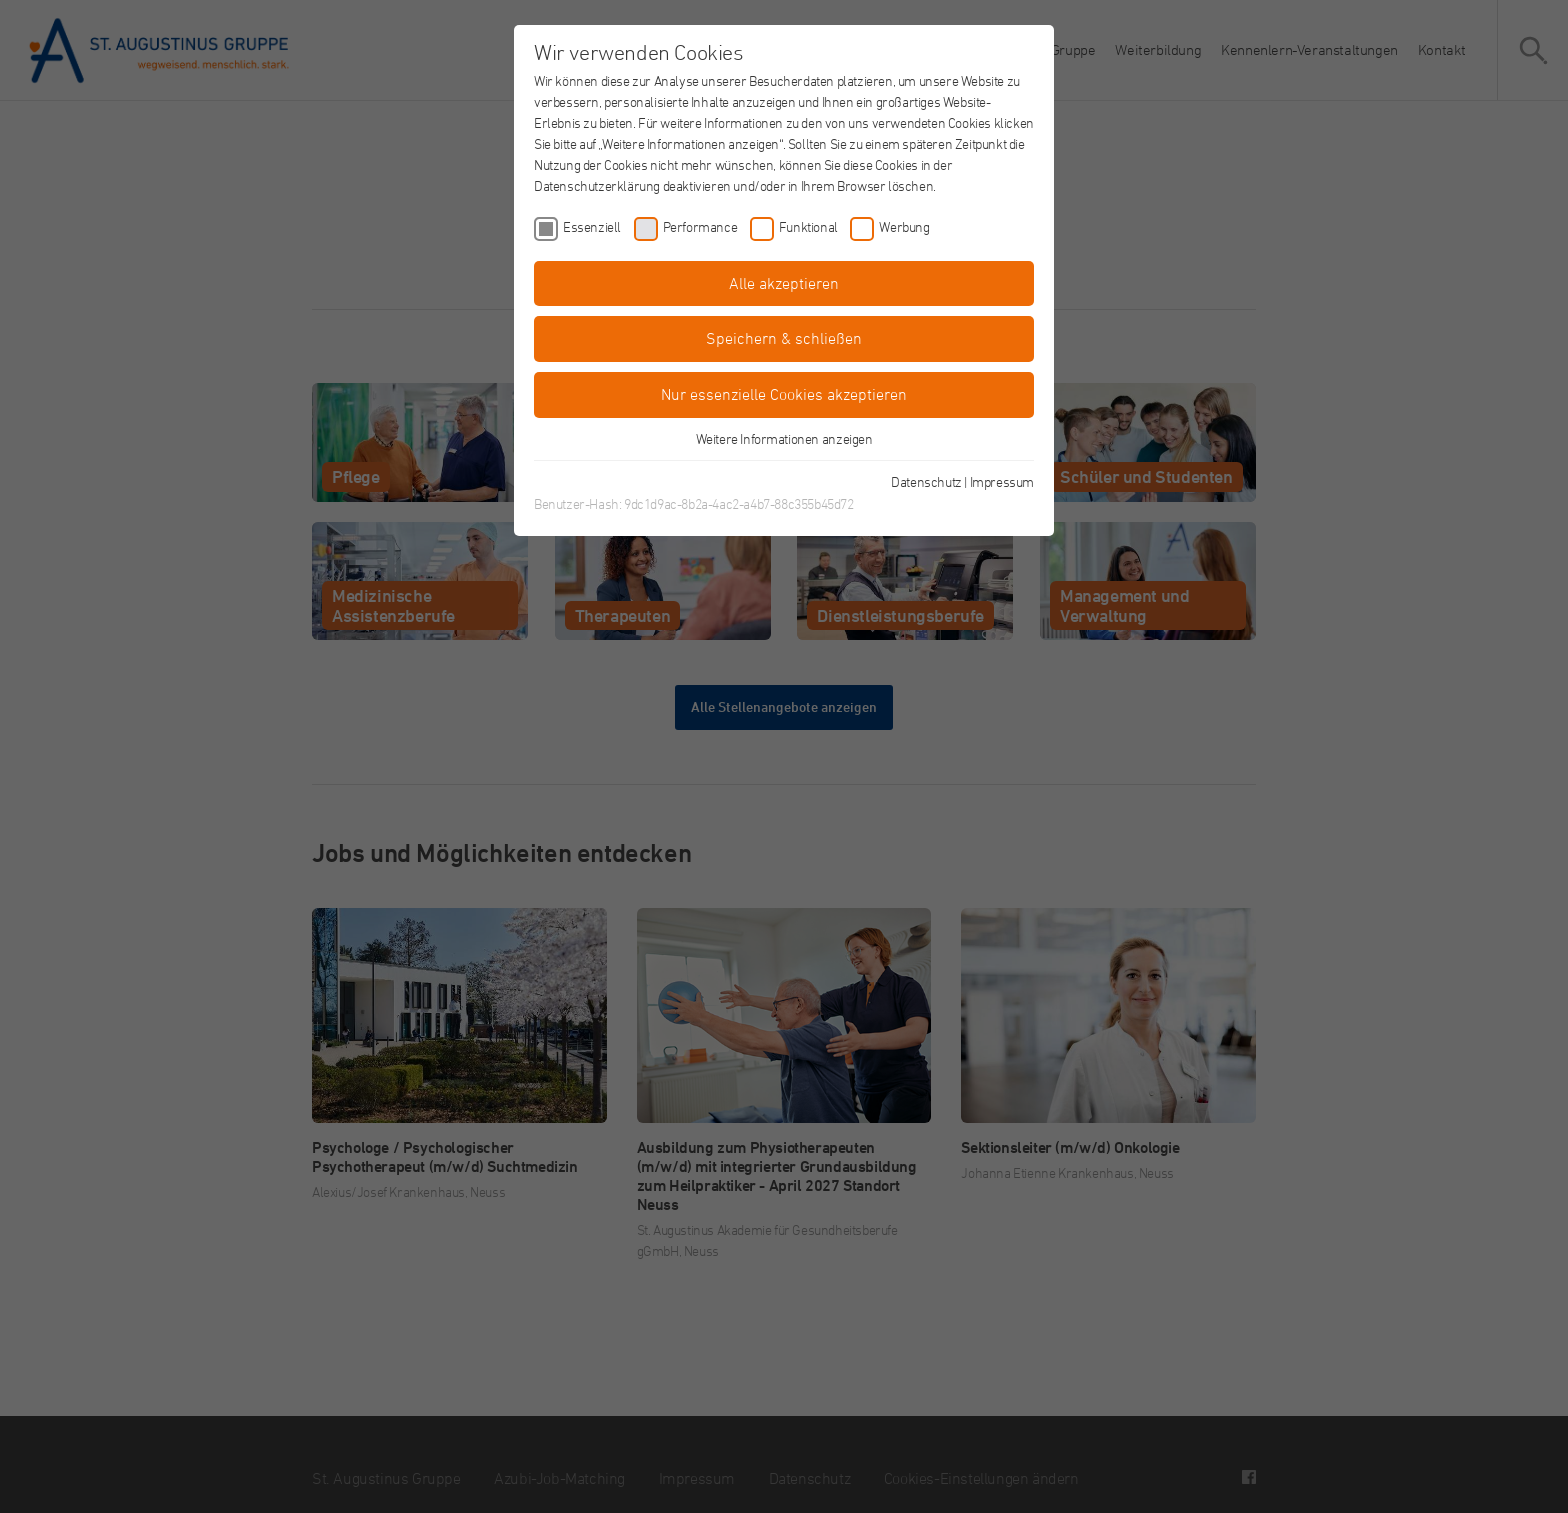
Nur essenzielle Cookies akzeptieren (784, 394)
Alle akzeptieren (784, 283)
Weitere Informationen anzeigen (784, 438)
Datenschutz (926, 481)
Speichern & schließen (784, 338)
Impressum (1002, 481)
